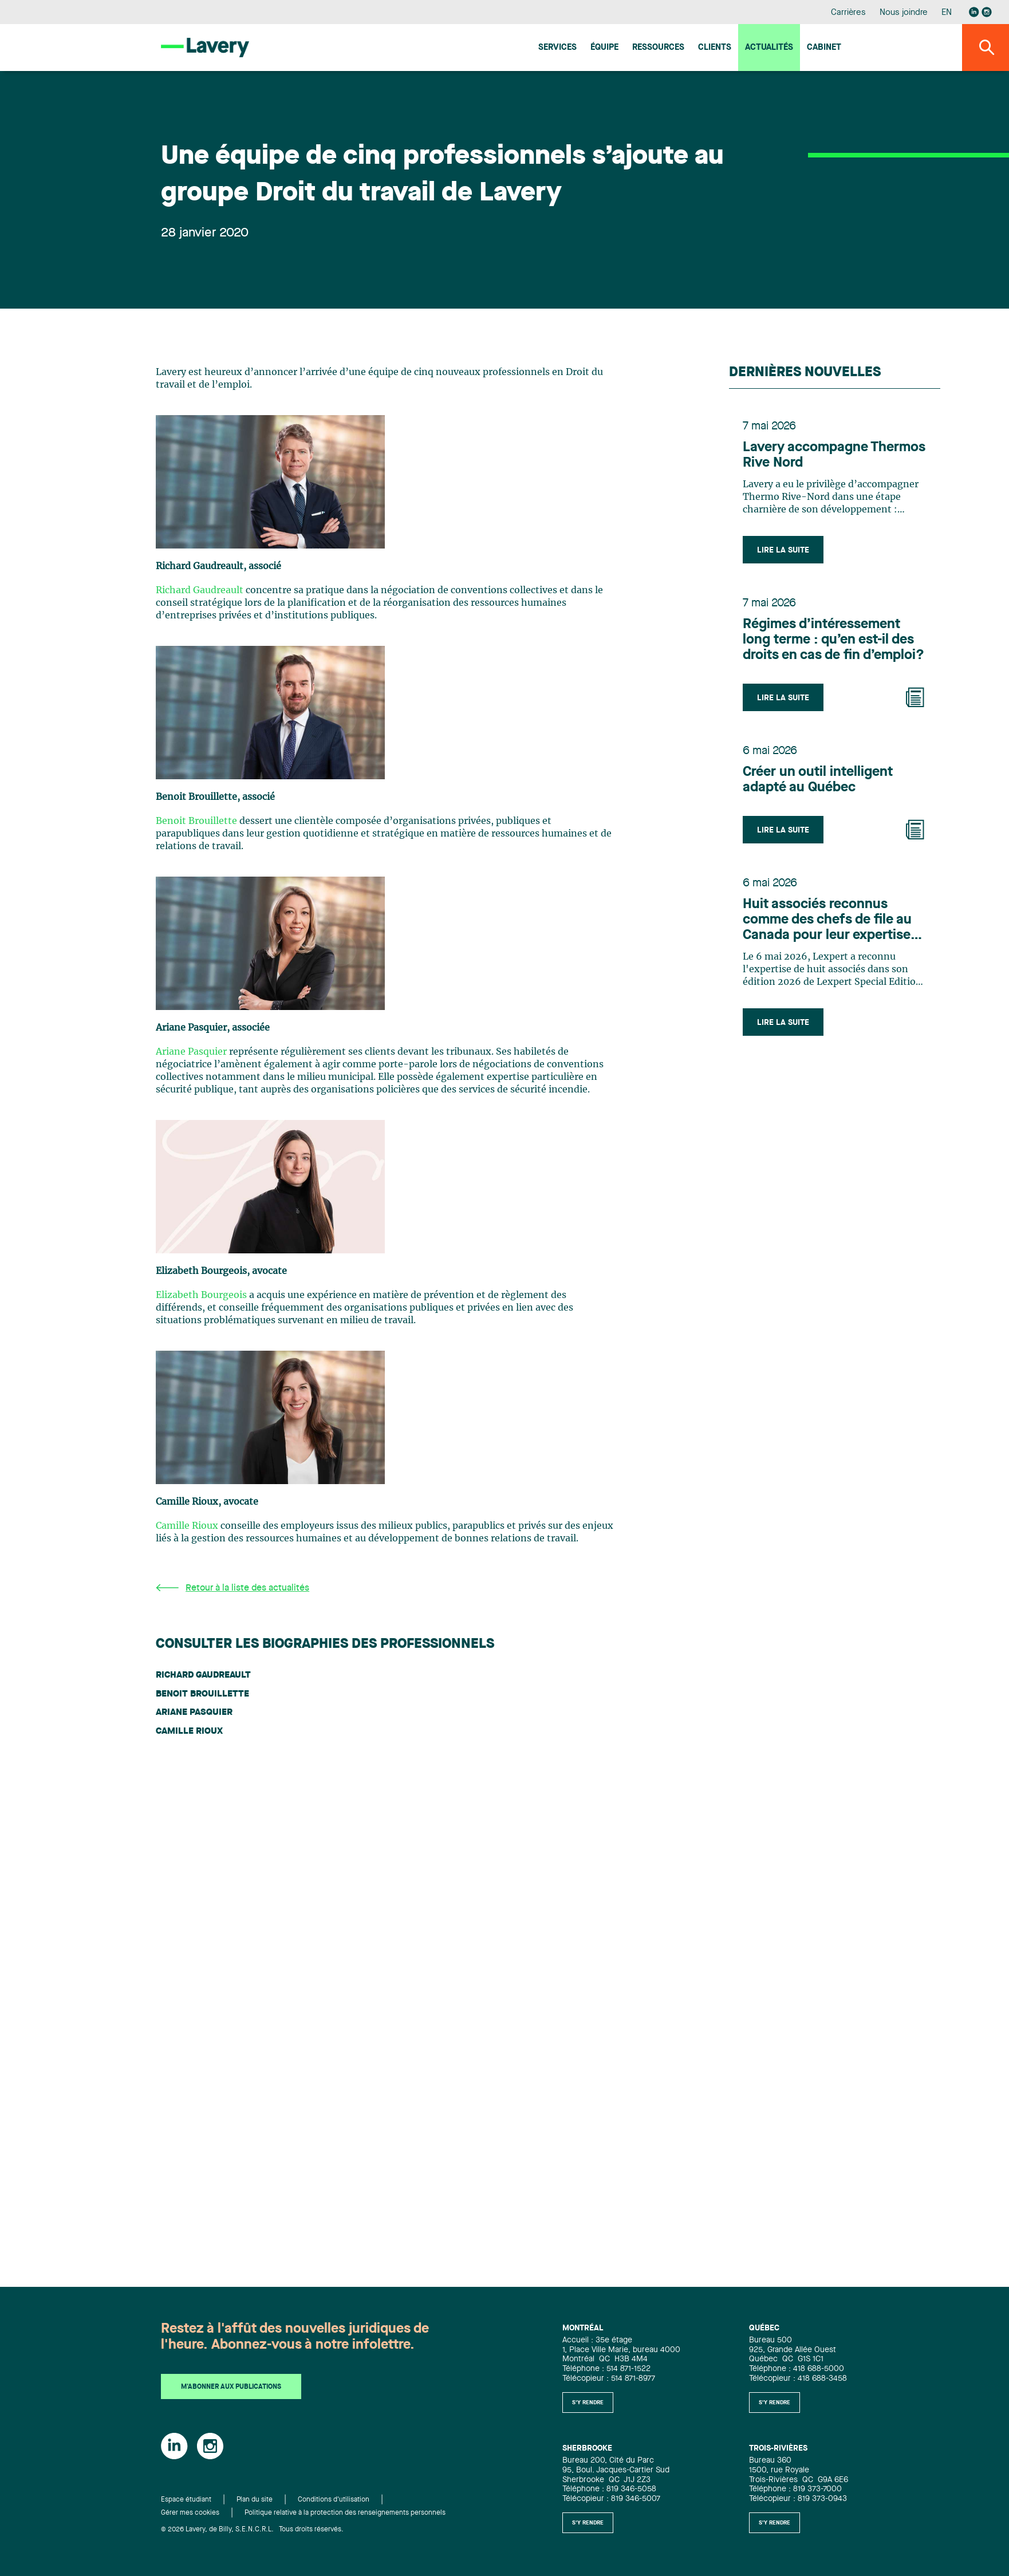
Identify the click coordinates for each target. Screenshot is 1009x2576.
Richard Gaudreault (199, 590)
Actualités (769, 48)
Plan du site (255, 2499)
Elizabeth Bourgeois (201, 1295)
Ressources (658, 48)
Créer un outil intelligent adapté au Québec (818, 780)
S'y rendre (588, 2402)
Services (557, 48)
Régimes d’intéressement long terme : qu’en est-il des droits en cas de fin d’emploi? (833, 640)
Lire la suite (783, 550)
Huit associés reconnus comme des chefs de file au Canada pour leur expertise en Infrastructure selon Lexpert (827, 921)
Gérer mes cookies (190, 2513)
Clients (714, 48)
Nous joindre (904, 13)
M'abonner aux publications (231, 2387)
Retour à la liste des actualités (232, 1588)
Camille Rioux (187, 1525)
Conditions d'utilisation (333, 2499)
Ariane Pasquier (191, 1051)
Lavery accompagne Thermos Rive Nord (834, 455)
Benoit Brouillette (196, 821)
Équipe (604, 48)
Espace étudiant (186, 2499)
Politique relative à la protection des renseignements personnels (345, 2513)
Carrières (848, 13)
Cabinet (824, 48)
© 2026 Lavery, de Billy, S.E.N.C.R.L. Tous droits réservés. (252, 2529)
